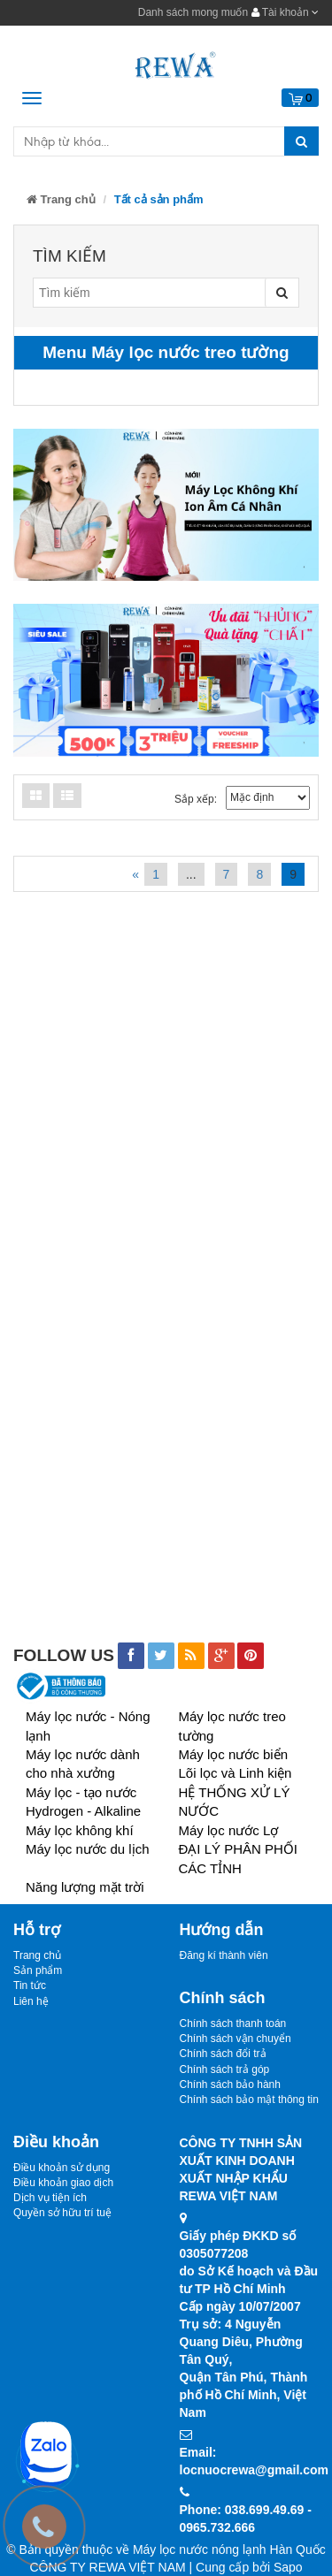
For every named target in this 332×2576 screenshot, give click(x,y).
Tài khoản (285, 12)
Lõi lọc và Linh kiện (235, 1772)
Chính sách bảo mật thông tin (249, 2099)
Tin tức (29, 1985)
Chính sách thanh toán (233, 2023)
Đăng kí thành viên (224, 1955)
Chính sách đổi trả (223, 2053)
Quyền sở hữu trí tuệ (62, 2212)
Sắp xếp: (195, 799)
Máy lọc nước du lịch (88, 1848)
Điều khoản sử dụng (61, 2167)
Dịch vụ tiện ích (50, 2197)
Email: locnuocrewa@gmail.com (250, 2461)
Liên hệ (31, 2001)
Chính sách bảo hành (230, 2084)
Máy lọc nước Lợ (229, 1830)
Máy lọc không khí (80, 1830)
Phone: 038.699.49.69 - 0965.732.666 (246, 2518)
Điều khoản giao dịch (63, 2182)
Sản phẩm (37, 1970)
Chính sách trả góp (225, 2069)
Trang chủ (61, 199)
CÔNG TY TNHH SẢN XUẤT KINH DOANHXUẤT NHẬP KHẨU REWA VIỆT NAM (241, 2169)
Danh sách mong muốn (193, 12)
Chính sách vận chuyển (235, 2038)
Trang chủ (37, 1955)
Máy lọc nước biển (234, 1754)
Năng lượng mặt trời (85, 1886)
